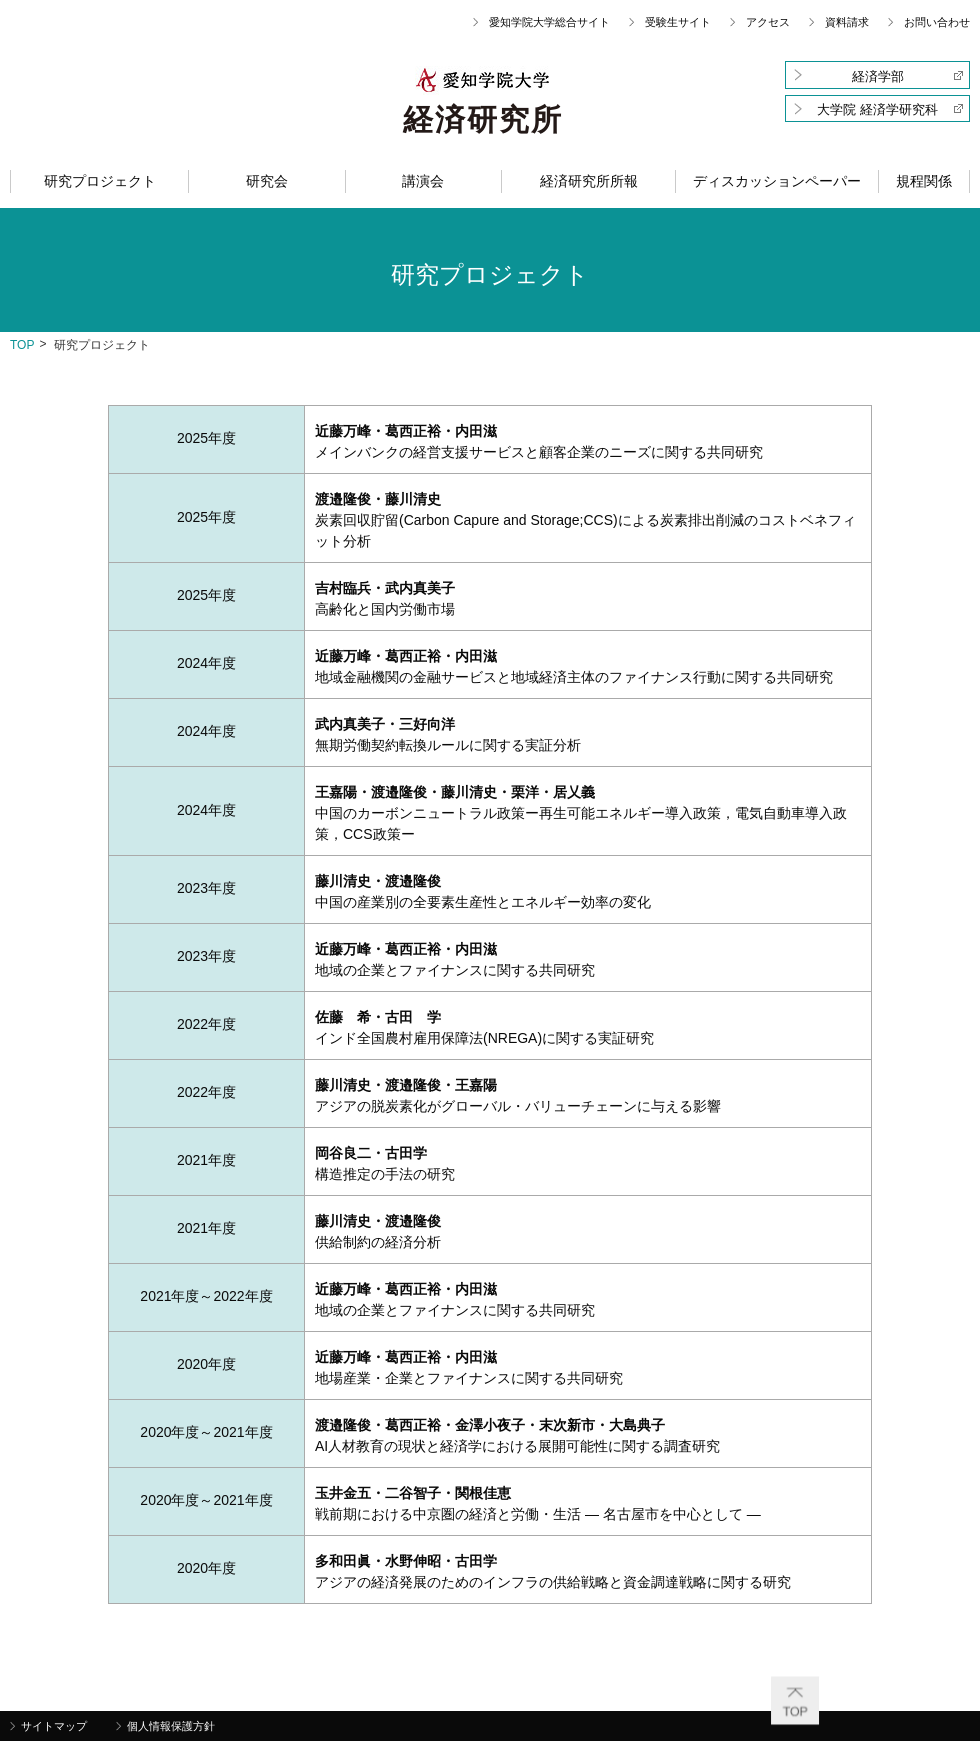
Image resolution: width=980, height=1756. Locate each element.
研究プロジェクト (100, 181)
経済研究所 (483, 120)
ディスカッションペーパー (777, 181)
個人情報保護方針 (171, 1726)
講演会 (423, 181)
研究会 (267, 181)
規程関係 (924, 181)
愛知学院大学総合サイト (549, 22)
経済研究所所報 (589, 181)
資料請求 (847, 22)
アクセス (768, 22)
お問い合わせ (937, 22)
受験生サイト (678, 22)
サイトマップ (54, 1726)
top (22, 345)
